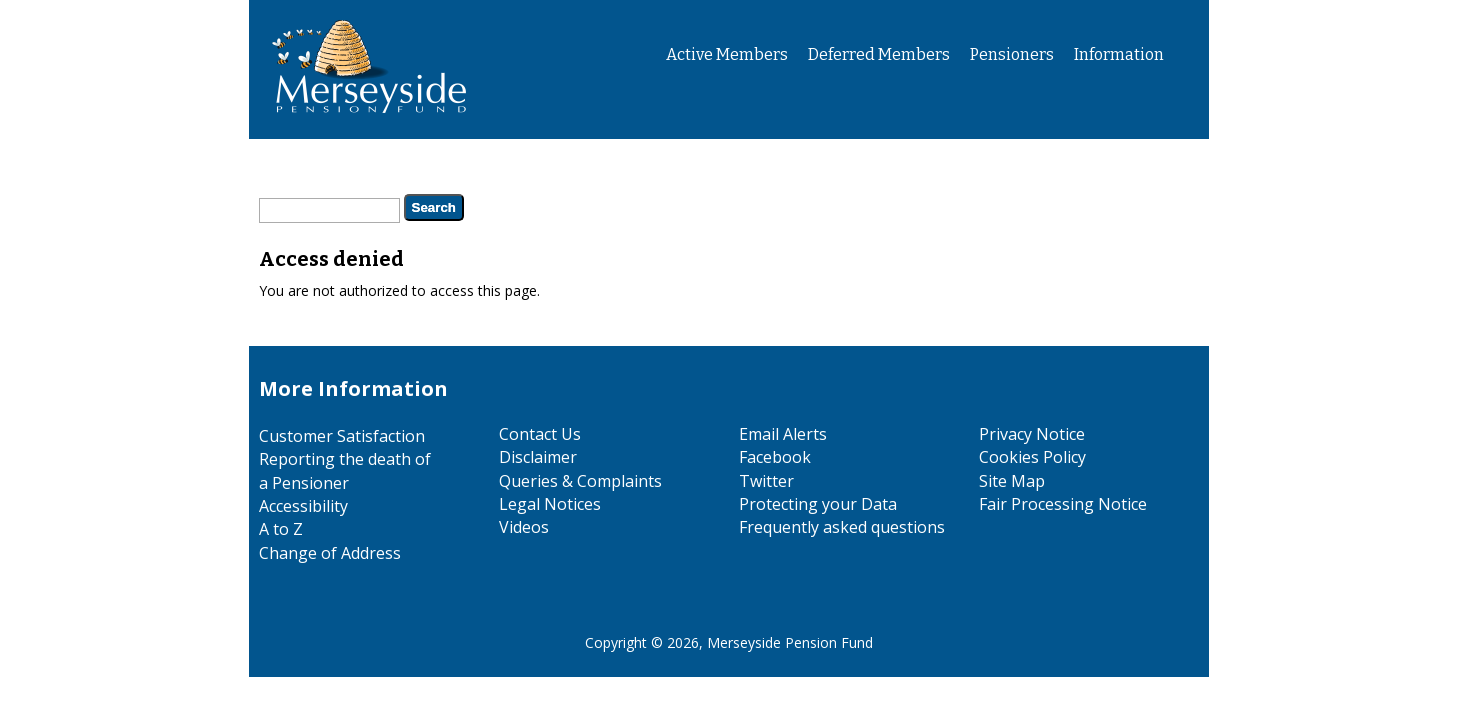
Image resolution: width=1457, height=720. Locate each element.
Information (1119, 54)
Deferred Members (879, 54)
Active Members (727, 54)
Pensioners (1012, 54)
